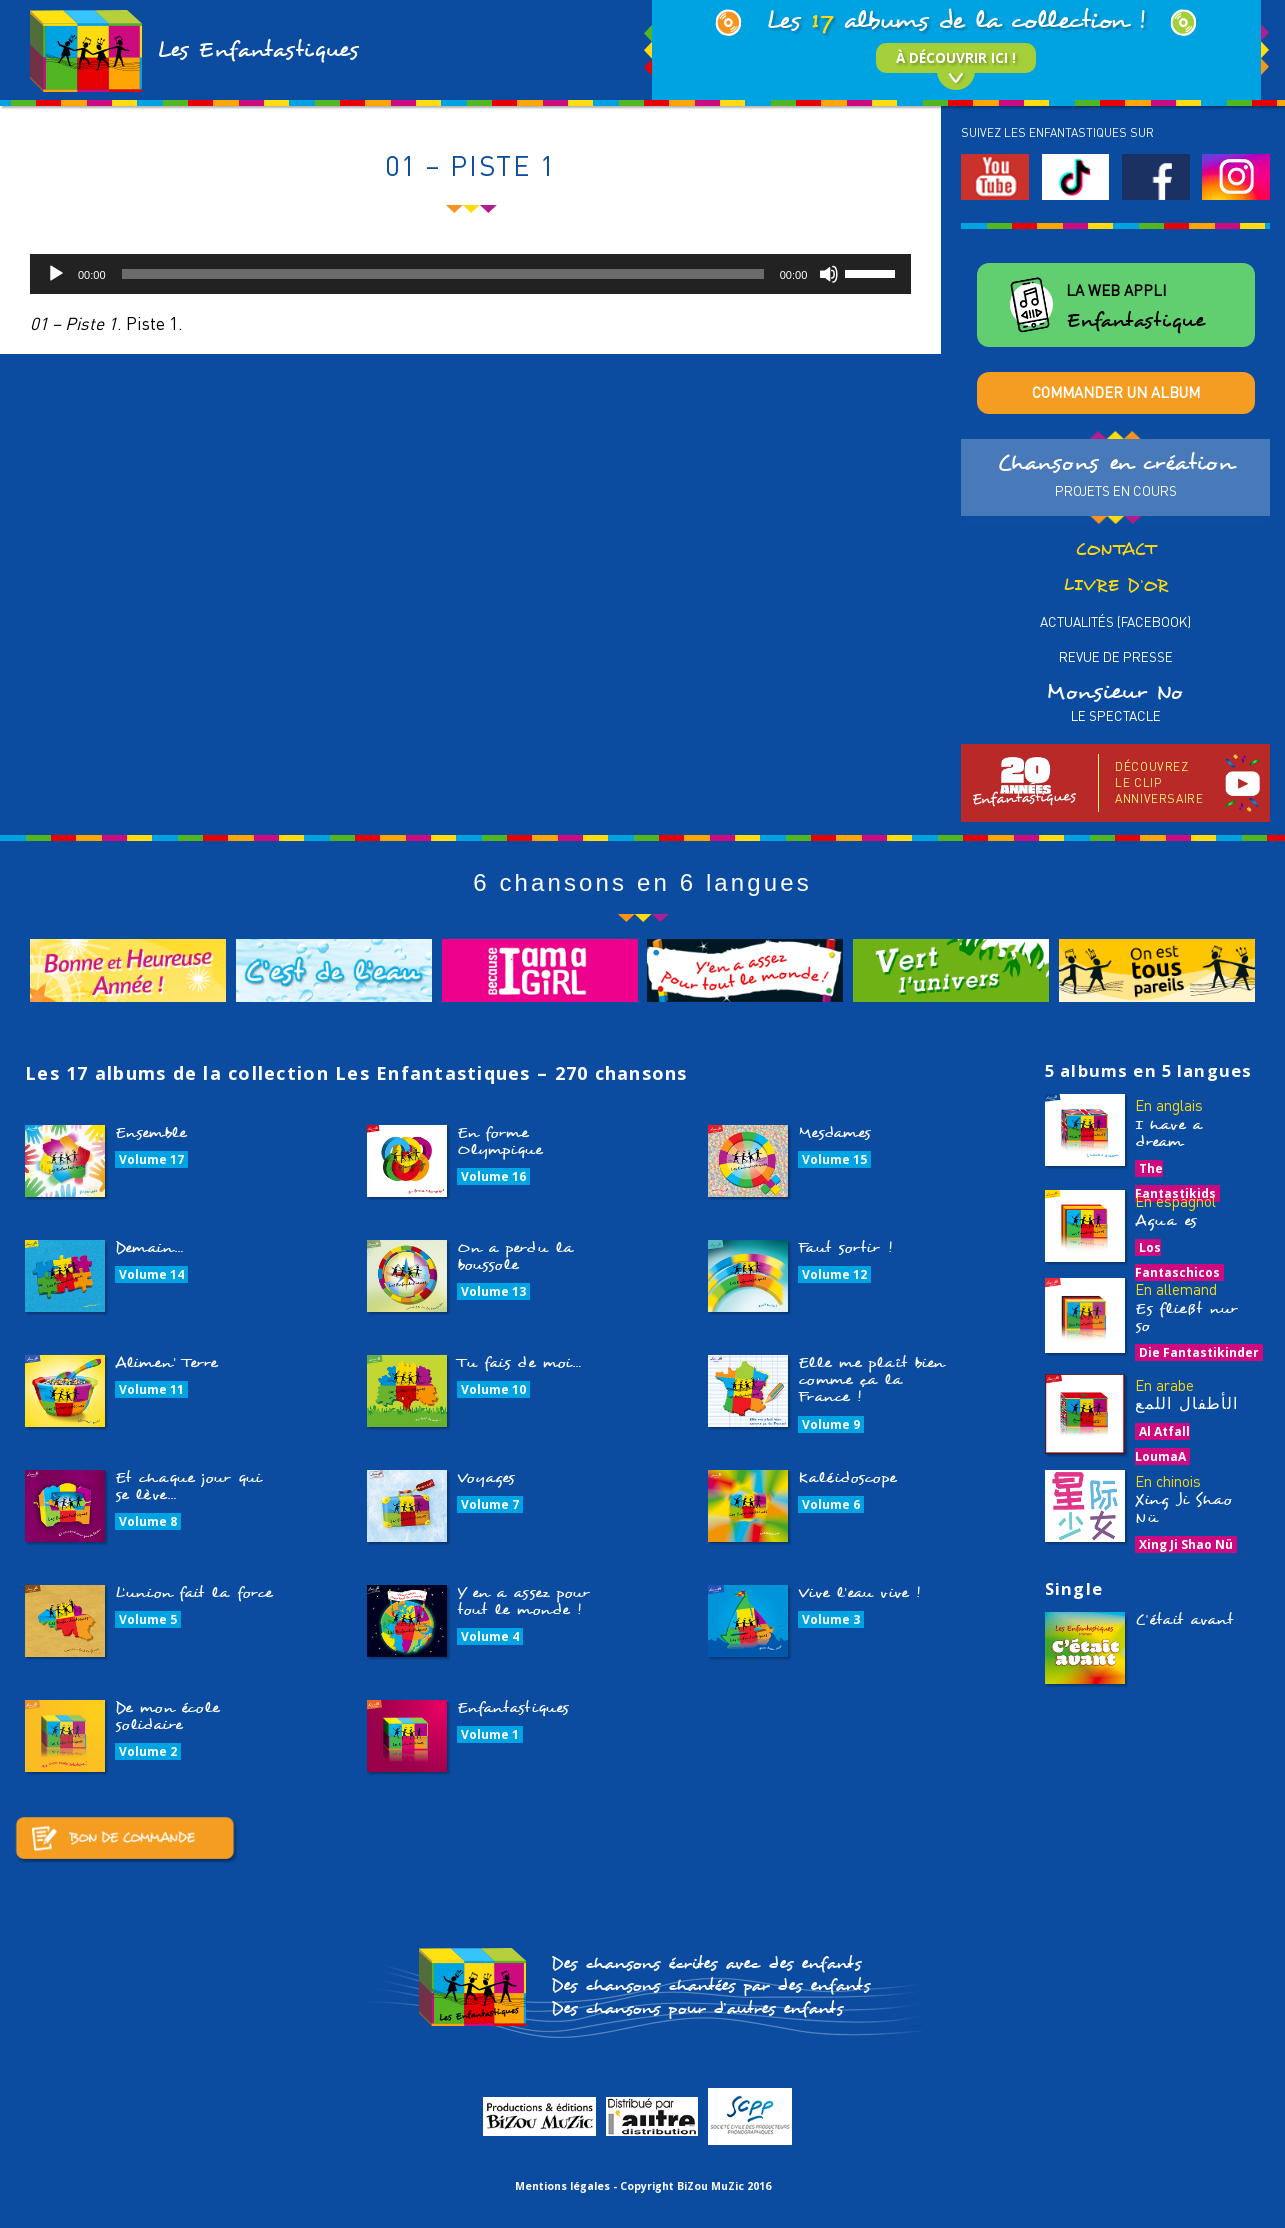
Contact (1115, 549)
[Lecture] (56, 274)
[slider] (443, 274)
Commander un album (1116, 392)
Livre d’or (1116, 585)
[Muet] (829, 274)
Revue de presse (1116, 657)
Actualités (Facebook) (1115, 622)
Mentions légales (562, 2186)
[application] (470, 274)
